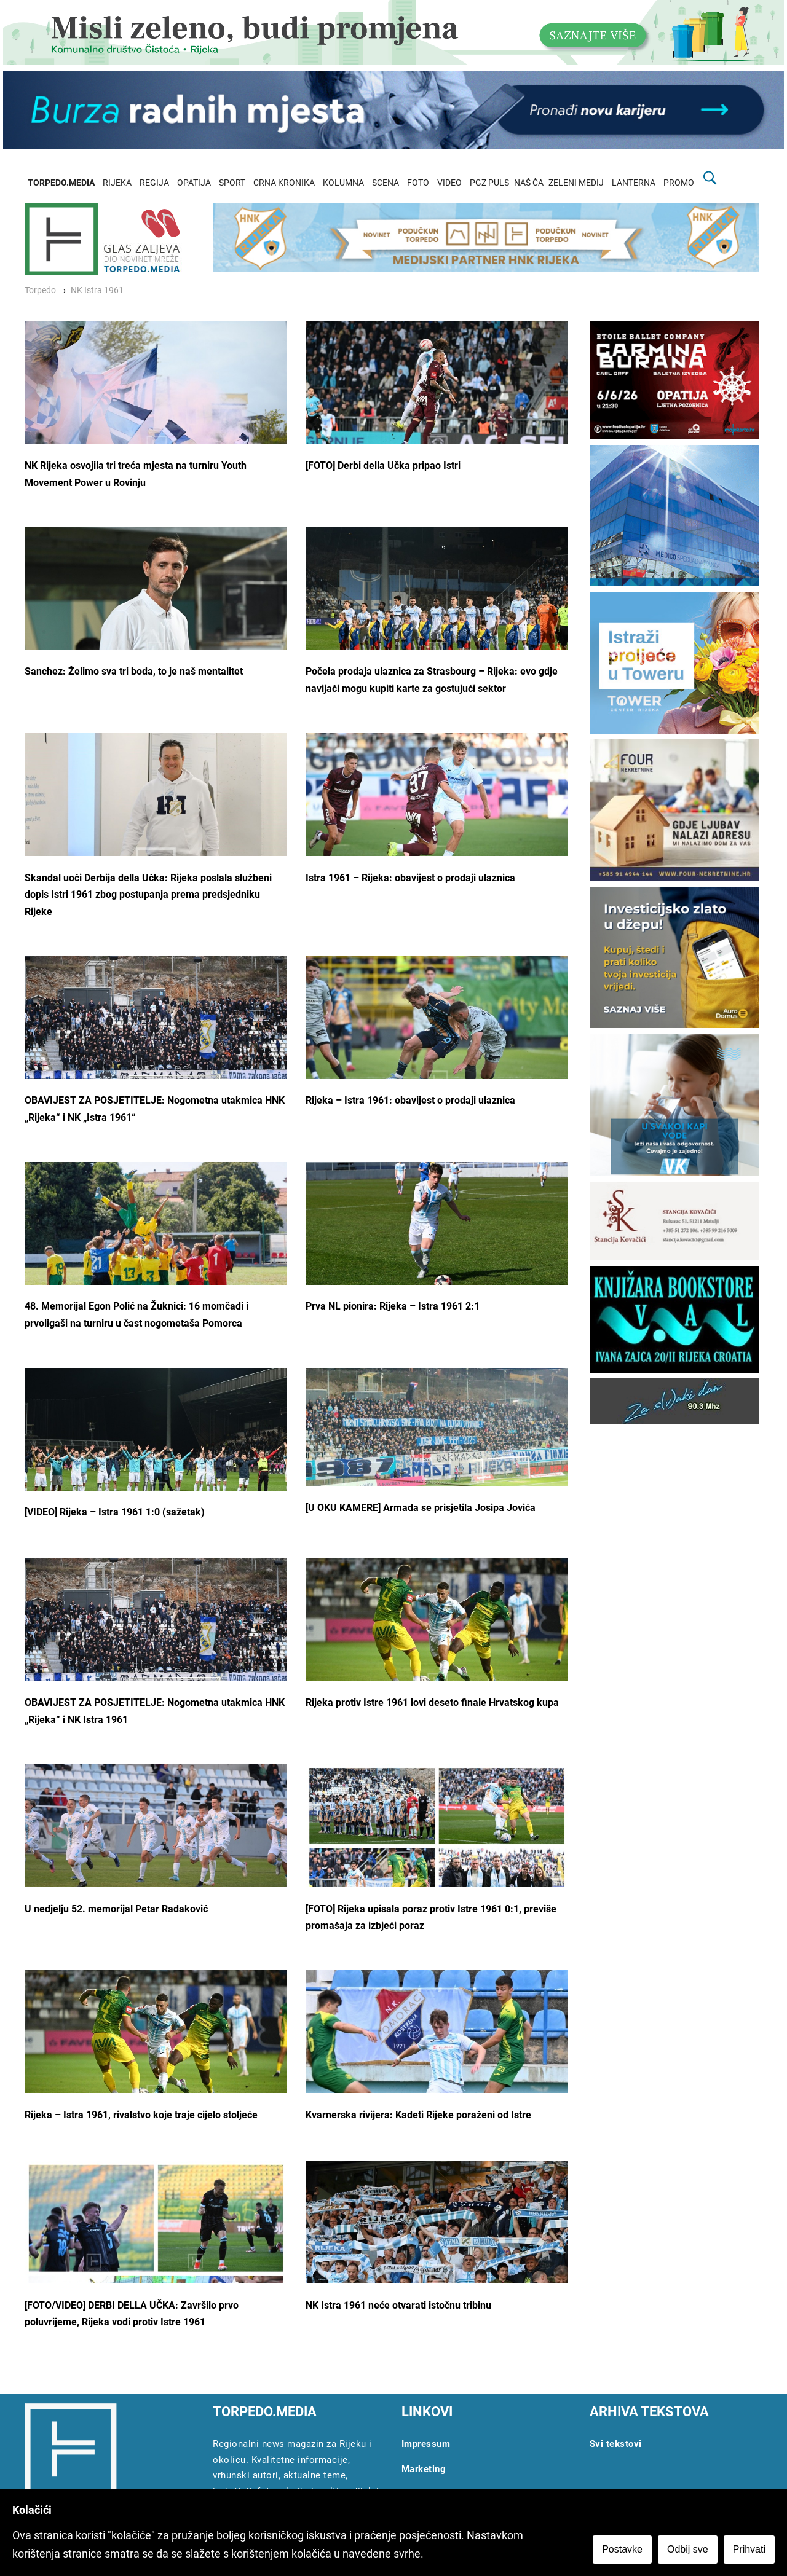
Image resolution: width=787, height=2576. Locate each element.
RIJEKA (117, 183)
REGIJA (154, 183)
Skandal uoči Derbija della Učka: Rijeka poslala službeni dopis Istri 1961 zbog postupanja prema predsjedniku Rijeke (148, 894)
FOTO (418, 183)
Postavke (622, 2549)
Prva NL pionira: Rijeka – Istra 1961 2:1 (393, 1306)
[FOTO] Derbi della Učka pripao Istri (383, 465)
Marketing (423, 2469)
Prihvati (749, 2549)
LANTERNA (633, 183)
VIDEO (449, 183)
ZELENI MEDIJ (576, 183)
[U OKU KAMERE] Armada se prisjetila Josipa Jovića (421, 1508)
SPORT (232, 183)
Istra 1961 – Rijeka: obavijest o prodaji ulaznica (410, 878)
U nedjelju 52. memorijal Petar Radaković (116, 1909)
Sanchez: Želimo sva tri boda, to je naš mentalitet (134, 671)
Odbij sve (687, 2549)
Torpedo (40, 290)
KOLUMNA (343, 183)
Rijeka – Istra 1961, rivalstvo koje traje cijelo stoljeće (141, 2115)
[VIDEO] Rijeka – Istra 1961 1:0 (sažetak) (115, 1512)
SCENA (385, 183)
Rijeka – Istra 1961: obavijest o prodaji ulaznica (410, 1100)
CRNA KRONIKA (284, 183)
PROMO (678, 183)
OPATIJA (194, 183)
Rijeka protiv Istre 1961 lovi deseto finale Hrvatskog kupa (432, 1702)
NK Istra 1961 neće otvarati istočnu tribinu (398, 2305)
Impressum (426, 2443)
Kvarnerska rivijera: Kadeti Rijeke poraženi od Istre (418, 2115)
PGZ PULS (489, 183)
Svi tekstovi (616, 2443)
